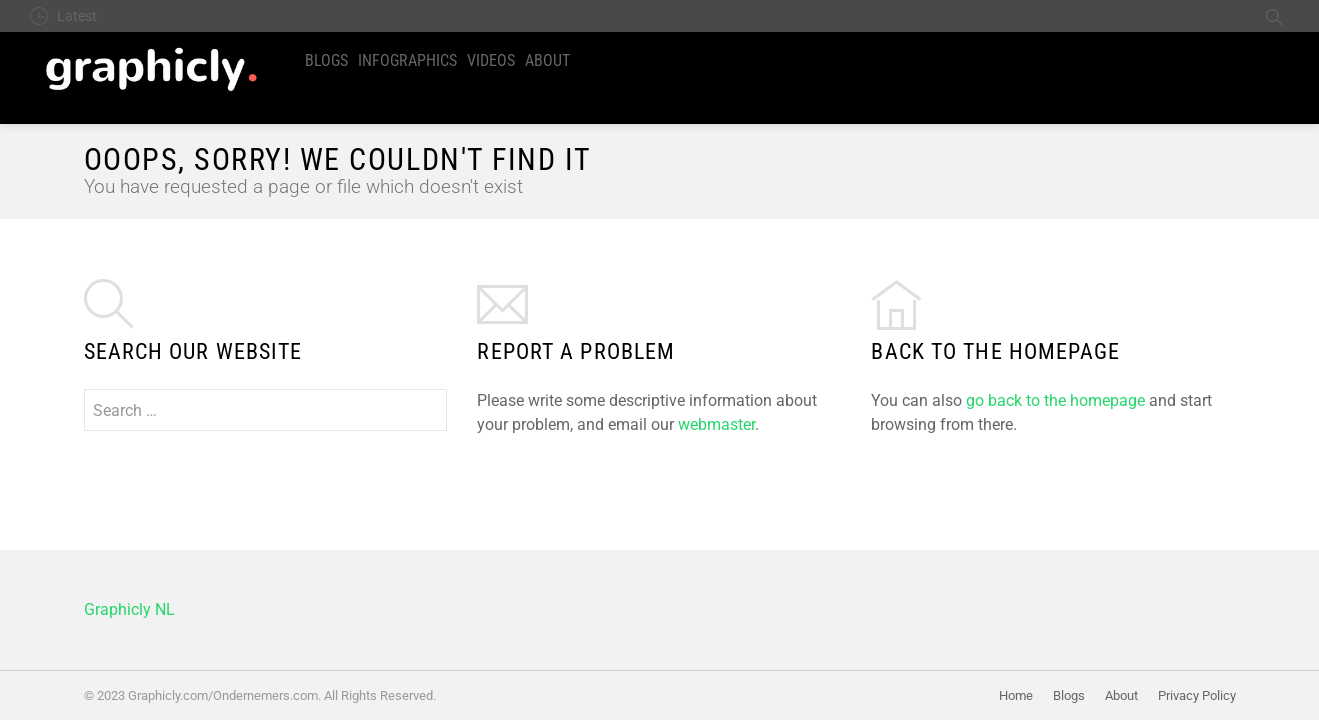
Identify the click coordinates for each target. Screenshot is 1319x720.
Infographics (407, 60)
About (547, 60)
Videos (491, 60)
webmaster (716, 424)
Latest (77, 16)
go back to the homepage (1055, 400)
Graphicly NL (129, 609)
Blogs (326, 60)
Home (1016, 695)
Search (1274, 16)
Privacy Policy (1197, 695)
